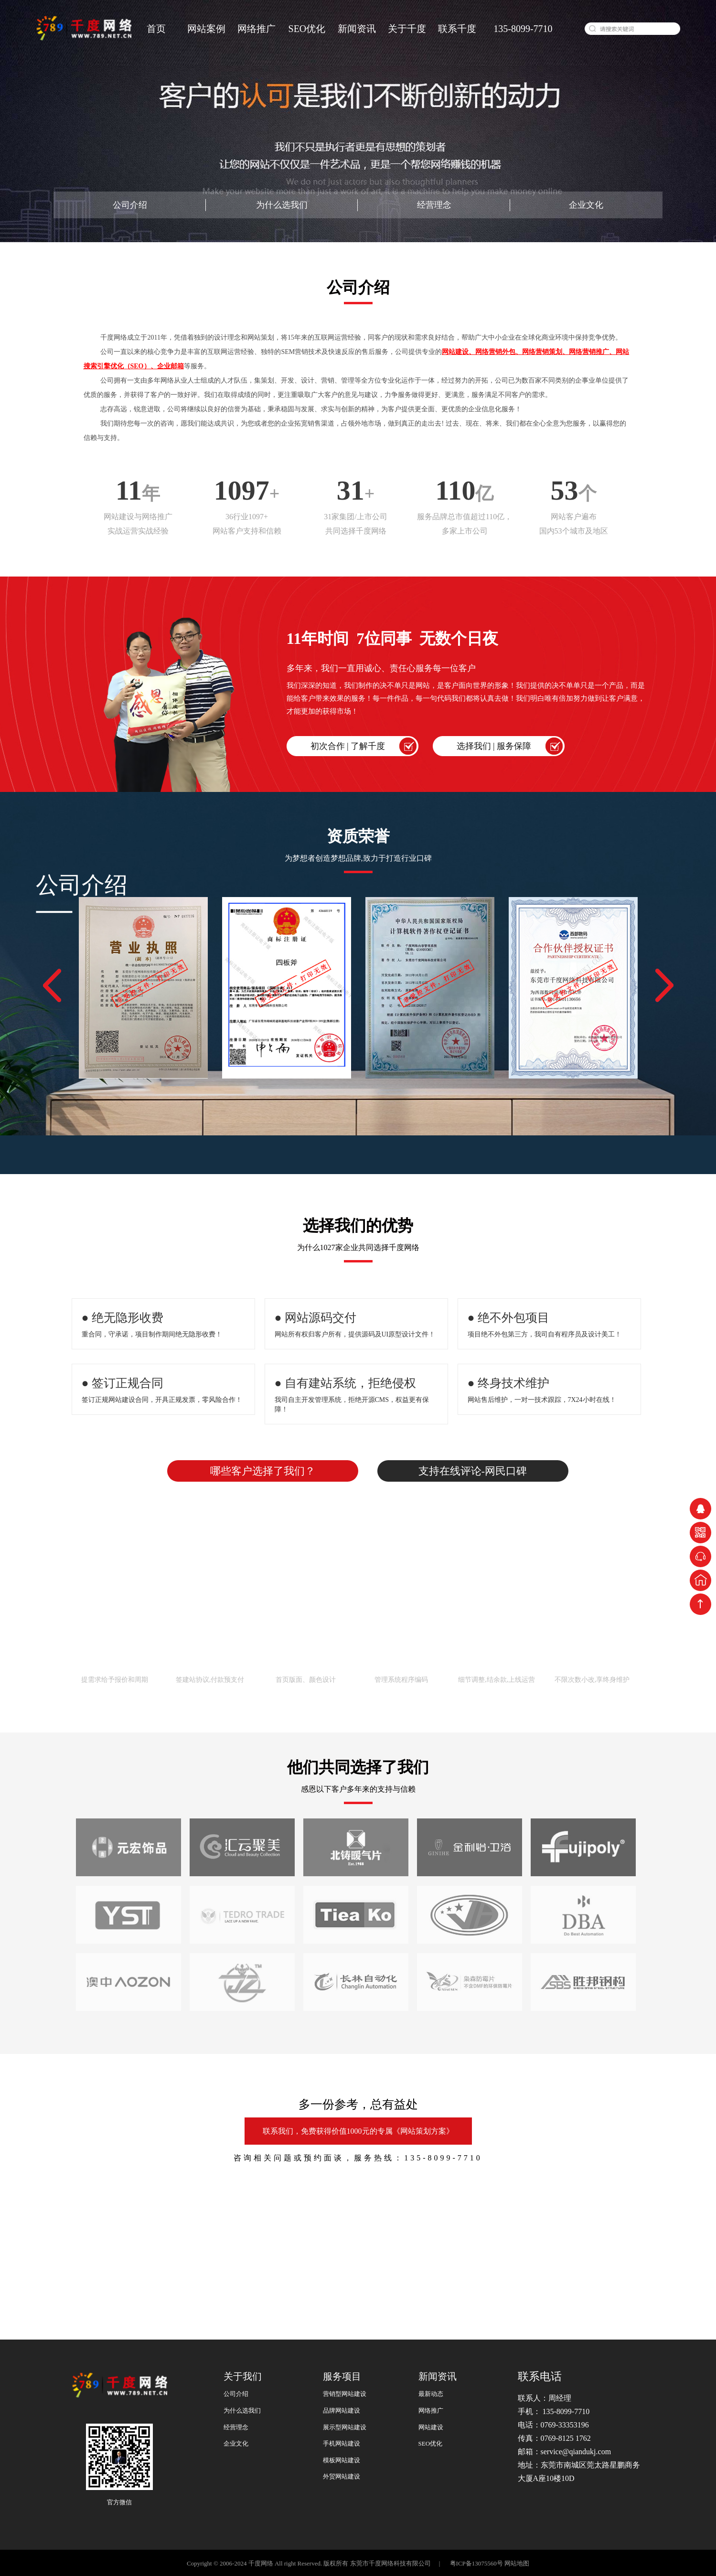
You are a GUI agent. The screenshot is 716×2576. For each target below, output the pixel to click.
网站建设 (430, 2427)
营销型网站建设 (344, 2393)
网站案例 (206, 28)
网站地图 (516, 2563)
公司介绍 (130, 205)
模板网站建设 (341, 2460)
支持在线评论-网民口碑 (472, 1471)
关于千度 (407, 28)
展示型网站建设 (344, 2427)
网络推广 (256, 28)
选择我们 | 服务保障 (494, 746)
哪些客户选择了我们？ (262, 1471)
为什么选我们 (282, 205)
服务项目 (342, 2376)
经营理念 (434, 205)
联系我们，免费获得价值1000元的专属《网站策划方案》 (358, 2131)
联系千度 (457, 28)
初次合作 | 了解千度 (347, 746)
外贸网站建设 (341, 2476)
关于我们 (243, 2376)
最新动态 (430, 2393)
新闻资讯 (357, 28)
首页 (156, 28)
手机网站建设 (341, 2443)
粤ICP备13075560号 (475, 2563)
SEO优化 (307, 28)
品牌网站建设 (341, 2410)
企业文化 (586, 205)
